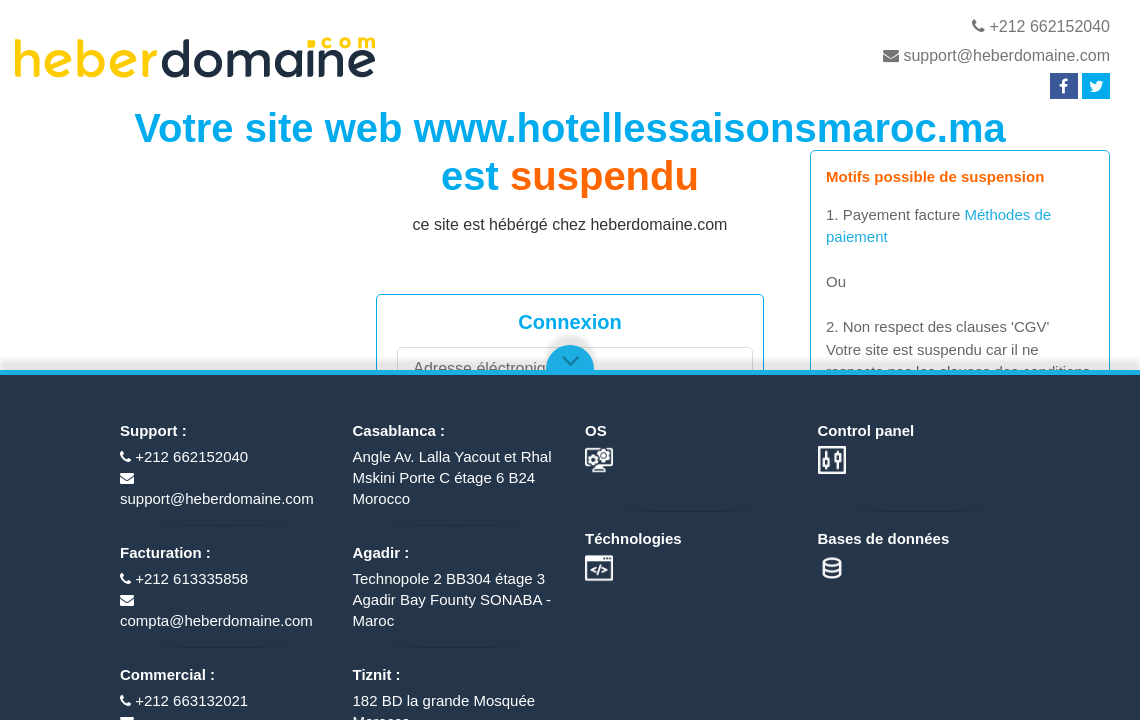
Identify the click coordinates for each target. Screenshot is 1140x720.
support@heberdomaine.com (996, 55)
